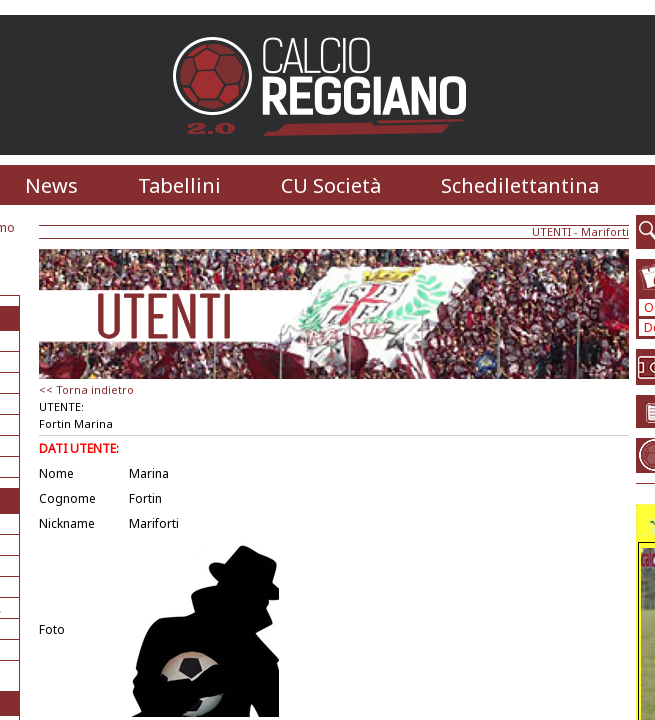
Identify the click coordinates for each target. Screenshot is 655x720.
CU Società (331, 185)
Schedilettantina (520, 185)
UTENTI (551, 231)
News (51, 185)
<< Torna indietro (86, 389)
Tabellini (179, 185)
